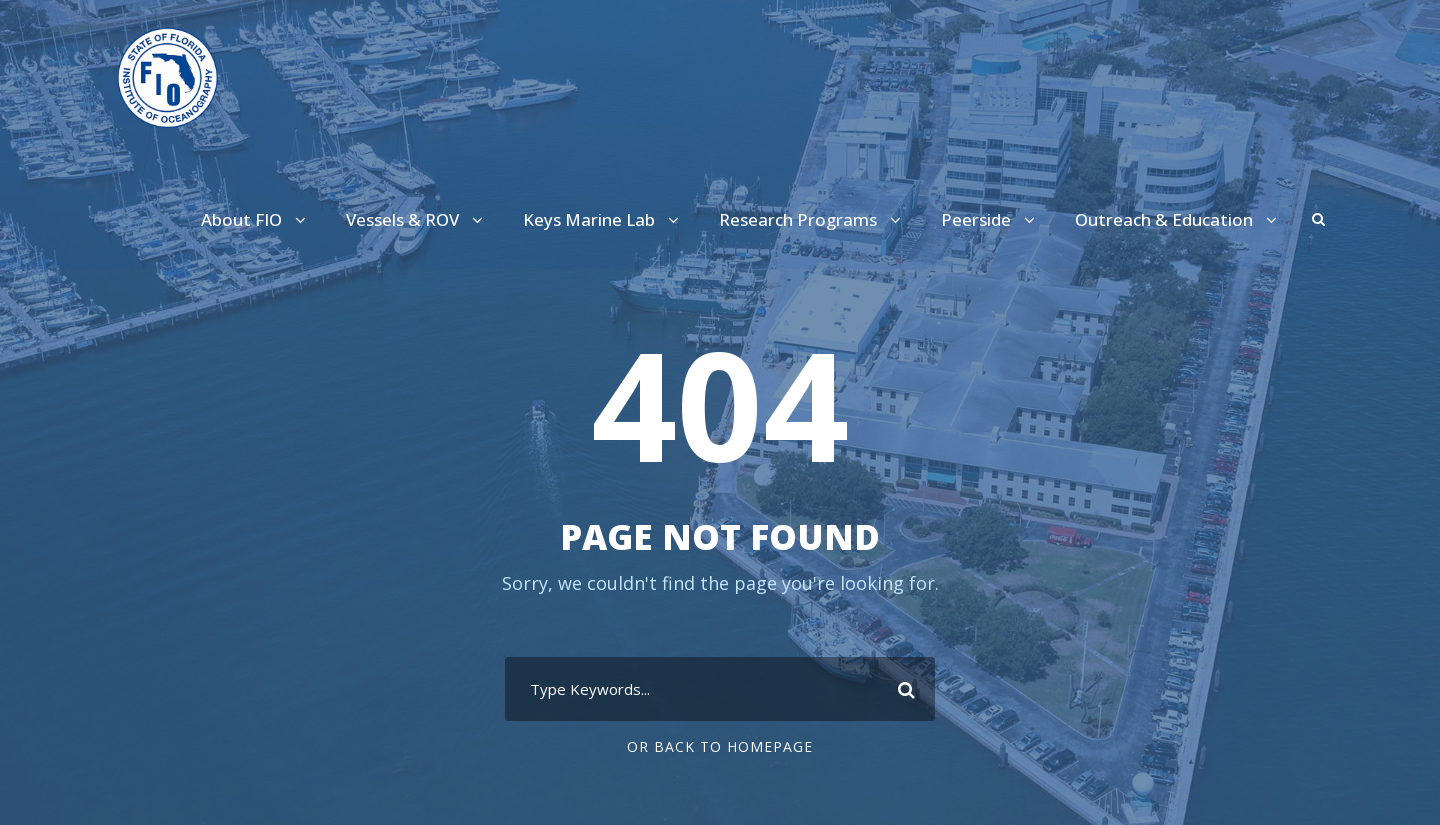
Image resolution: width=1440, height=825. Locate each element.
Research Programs (815, 220)
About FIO (265, 220)
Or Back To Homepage (720, 747)
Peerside (989, 220)
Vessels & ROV (427, 220)
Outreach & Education (1170, 220)
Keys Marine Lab (613, 220)
